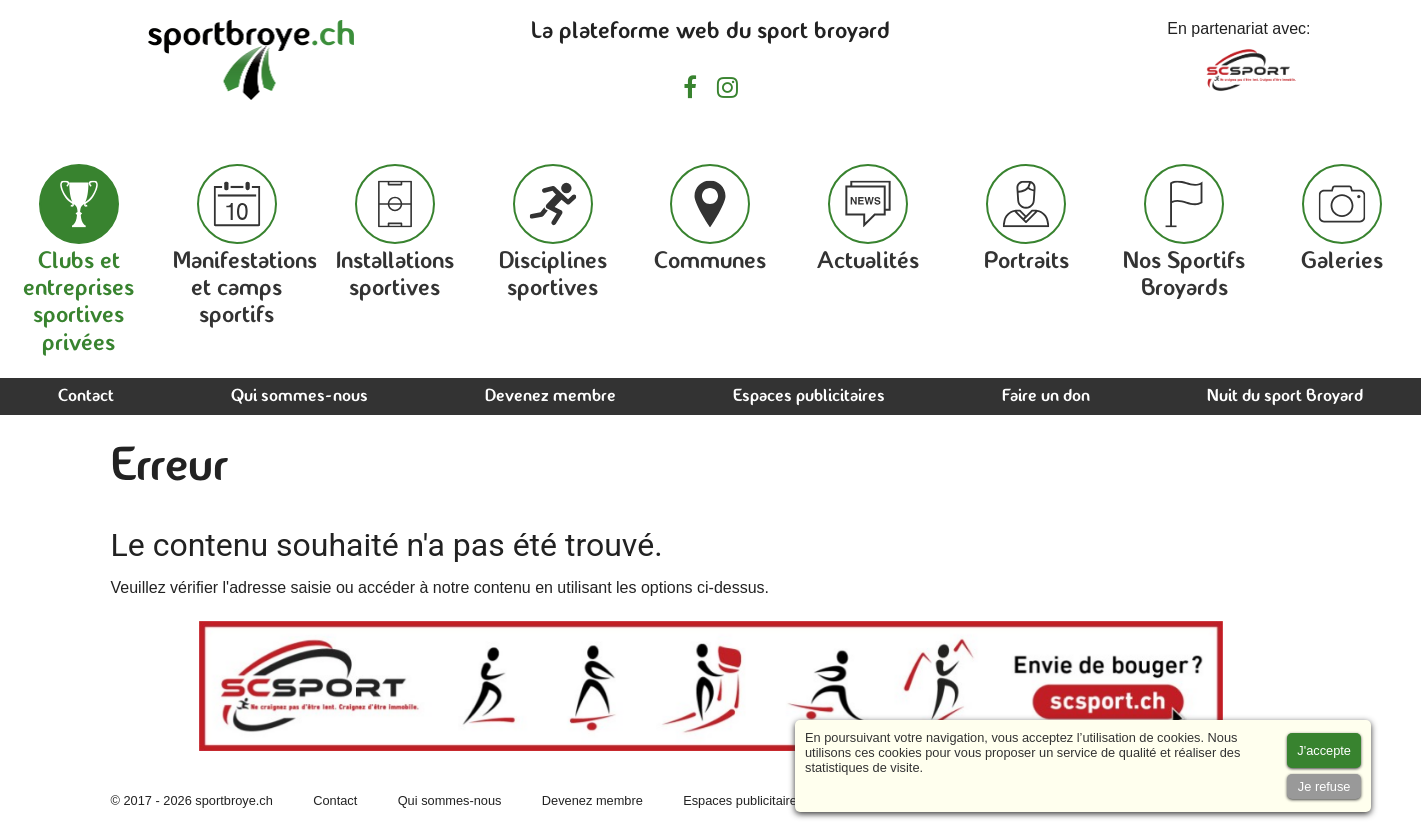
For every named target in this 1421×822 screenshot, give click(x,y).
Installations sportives (395, 232)
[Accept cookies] (1324, 750)
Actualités (868, 219)
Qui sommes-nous (299, 396)
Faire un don (1046, 396)
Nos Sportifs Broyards (1184, 232)
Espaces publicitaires (809, 396)
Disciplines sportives (553, 232)
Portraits (1026, 219)
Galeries (1342, 219)
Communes (710, 219)
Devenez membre (550, 396)
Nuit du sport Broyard (1285, 396)
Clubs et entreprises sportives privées (78, 260)
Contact (86, 396)
